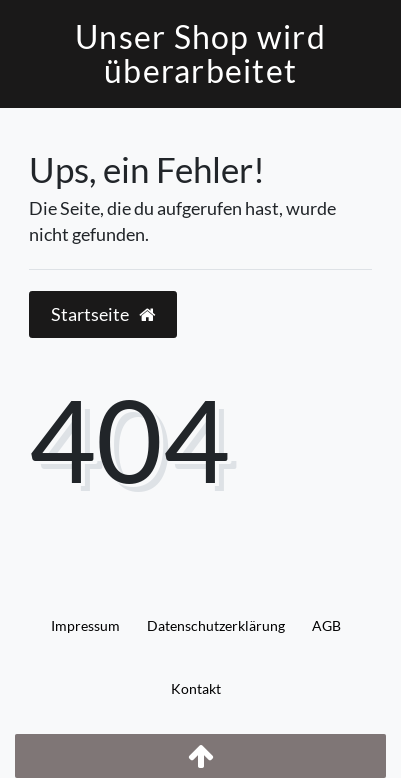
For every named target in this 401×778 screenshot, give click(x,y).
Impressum (85, 625)
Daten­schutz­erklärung (216, 625)
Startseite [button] (103, 314)
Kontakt (196, 688)
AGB (326, 625)
